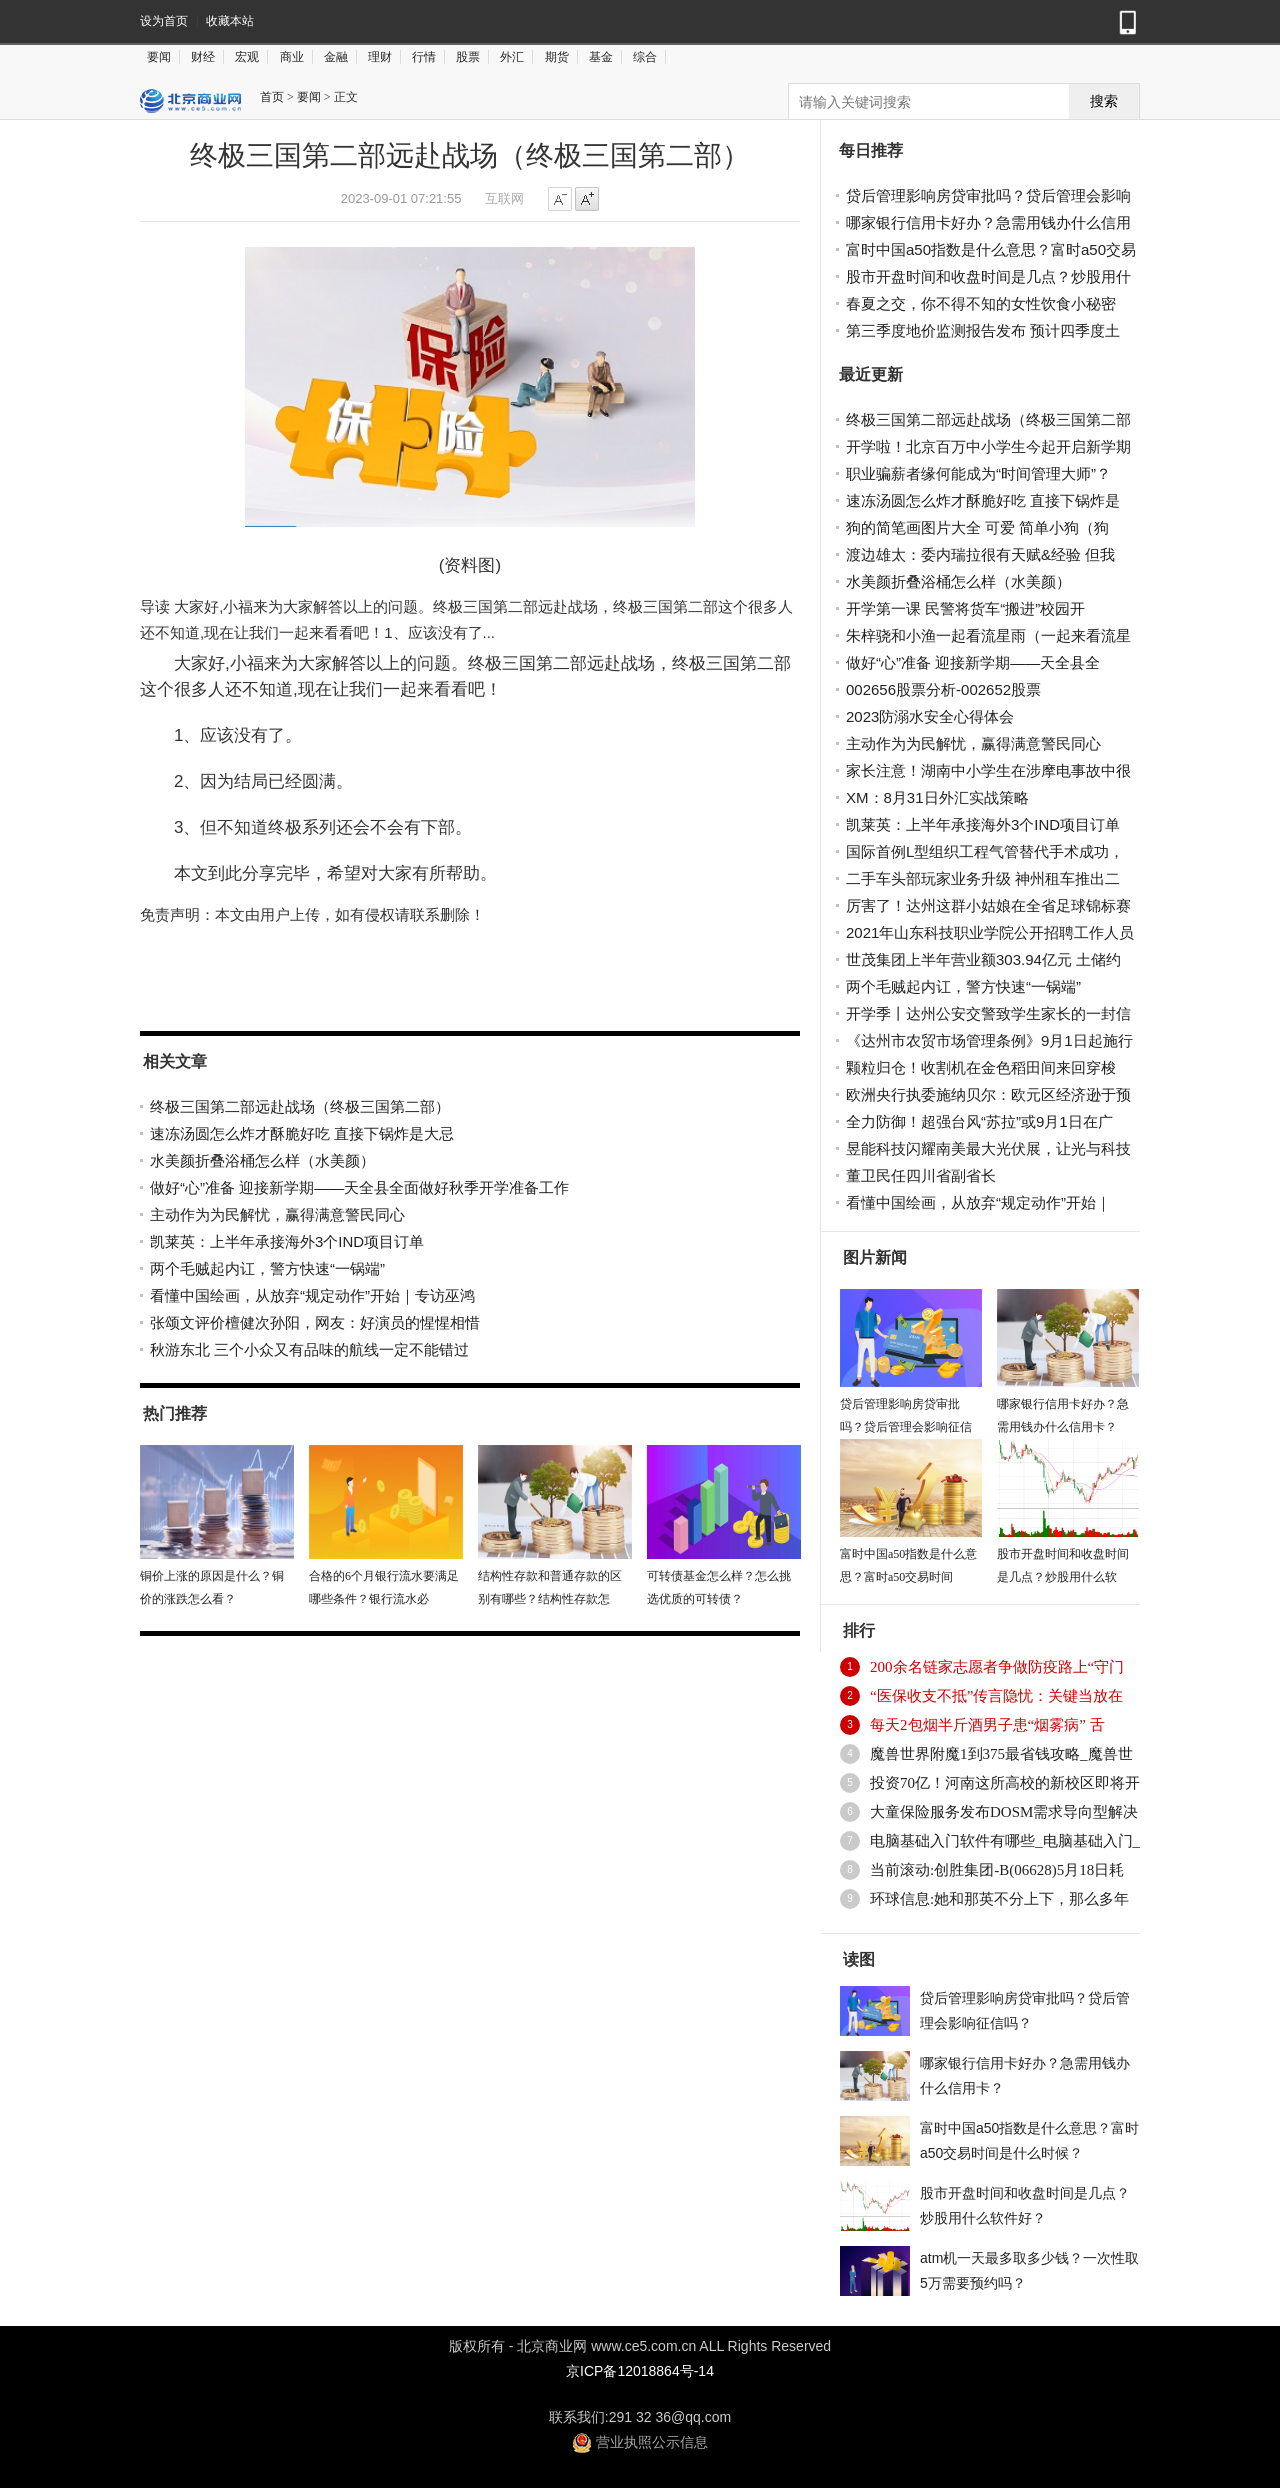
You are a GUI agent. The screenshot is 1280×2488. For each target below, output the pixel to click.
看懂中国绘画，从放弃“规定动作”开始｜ (978, 1202)
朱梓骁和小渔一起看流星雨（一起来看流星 (988, 635)
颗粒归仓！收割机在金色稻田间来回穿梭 (981, 1067)
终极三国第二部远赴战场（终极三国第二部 (988, 419)
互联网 (504, 198)
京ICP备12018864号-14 (640, 2371)
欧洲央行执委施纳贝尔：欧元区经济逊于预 (988, 1094)
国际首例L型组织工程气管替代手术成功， (985, 851)
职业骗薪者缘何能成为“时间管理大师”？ (978, 473)
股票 (468, 57)
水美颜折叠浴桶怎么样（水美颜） (262, 1160)
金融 (336, 57)
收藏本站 (230, 21)
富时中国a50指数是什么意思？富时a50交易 (991, 249)
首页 (272, 97)
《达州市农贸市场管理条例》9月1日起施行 (989, 1040)
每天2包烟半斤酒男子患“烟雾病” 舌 (987, 1725)
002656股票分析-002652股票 (943, 689)
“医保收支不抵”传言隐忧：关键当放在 (996, 1696)
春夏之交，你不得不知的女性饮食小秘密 (981, 303)
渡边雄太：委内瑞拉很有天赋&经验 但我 (980, 554)
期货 (557, 57)
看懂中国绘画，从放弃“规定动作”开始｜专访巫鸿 (312, 1295)
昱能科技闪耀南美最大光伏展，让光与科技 (988, 1148)
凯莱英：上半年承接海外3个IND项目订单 (287, 1241)
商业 (292, 57)
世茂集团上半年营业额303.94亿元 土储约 (983, 959)
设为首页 (164, 21)
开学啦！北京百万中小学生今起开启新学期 (988, 446)
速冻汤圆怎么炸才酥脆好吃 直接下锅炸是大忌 (302, 1133)
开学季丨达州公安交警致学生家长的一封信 (988, 1013)
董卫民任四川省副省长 (921, 1175)
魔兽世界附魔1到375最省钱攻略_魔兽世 (1001, 1754)
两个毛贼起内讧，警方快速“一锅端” (267, 1268)
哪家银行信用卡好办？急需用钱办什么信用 (988, 222)
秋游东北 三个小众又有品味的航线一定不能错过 (309, 1349)
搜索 (1104, 101)
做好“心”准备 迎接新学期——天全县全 (973, 662)
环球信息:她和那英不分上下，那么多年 (999, 1899)
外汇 (512, 57)
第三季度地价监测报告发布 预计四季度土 (983, 330)
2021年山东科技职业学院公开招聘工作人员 (990, 932)
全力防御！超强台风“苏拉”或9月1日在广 (979, 1121)
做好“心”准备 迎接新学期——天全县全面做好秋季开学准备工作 (359, 1187)
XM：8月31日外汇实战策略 (937, 797)
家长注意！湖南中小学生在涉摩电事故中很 (988, 770)
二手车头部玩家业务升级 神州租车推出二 (983, 878)
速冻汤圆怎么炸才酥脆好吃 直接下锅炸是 (983, 500)
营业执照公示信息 (640, 2442)
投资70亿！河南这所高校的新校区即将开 (1005, 1783)
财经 (203, 57)
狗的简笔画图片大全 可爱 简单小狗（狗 (977, 527)
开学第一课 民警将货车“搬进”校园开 (965, 608)
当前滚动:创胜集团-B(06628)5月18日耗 (997, 1870)
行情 (424, 57)
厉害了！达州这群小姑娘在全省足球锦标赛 (988, 905)
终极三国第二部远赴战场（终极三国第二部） (300, 1106)
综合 (645, 57)
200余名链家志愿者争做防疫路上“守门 (997, 1667)
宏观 (247, 57)
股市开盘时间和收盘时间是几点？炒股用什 (988, 276)
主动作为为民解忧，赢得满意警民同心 (277, 1214)
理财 (380, 57)
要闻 (159, 57)
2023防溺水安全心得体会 (930, 716)
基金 (601, 57)
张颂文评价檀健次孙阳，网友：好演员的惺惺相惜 (315, 1322)
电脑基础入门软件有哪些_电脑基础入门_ (1005, 1841)
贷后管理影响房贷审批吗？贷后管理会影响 (988, 195)
